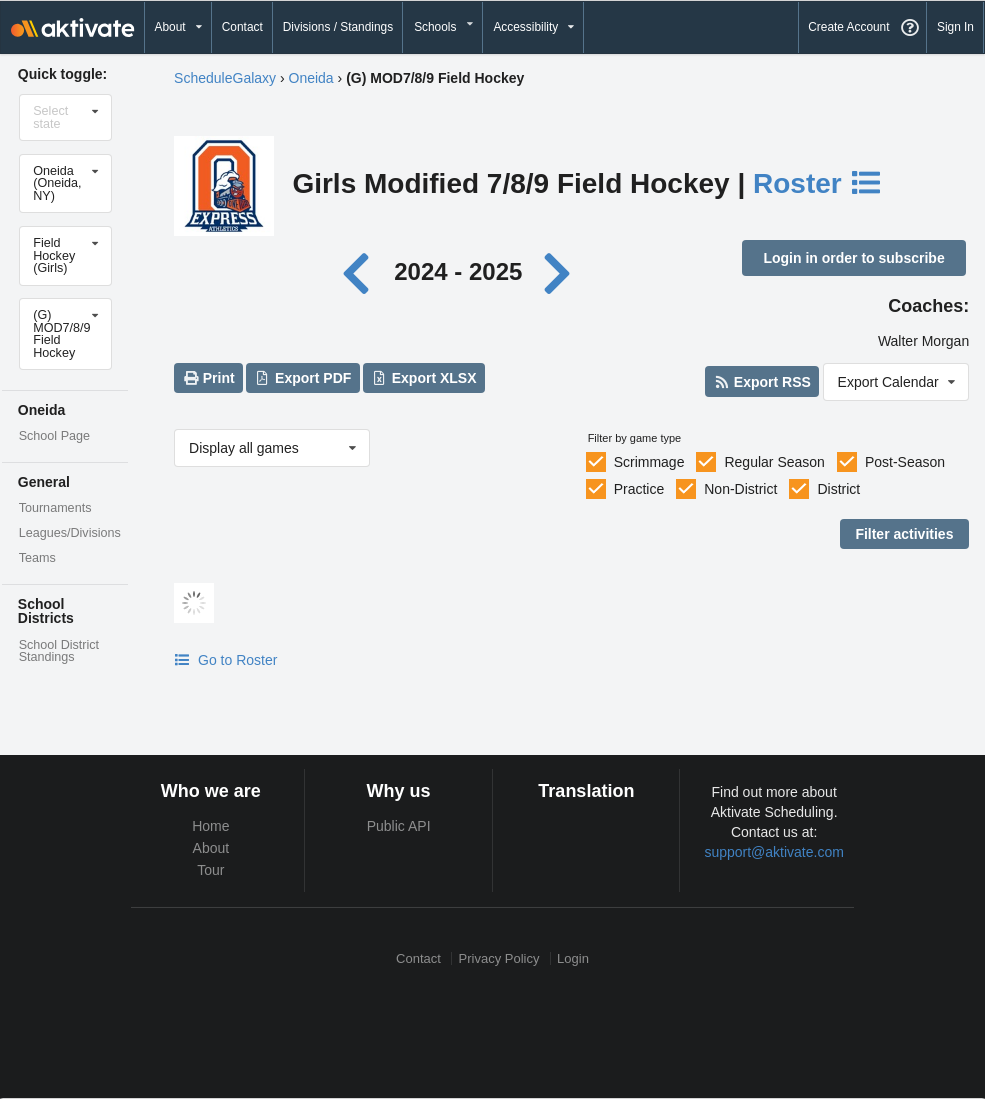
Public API (399, 826)
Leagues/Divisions (70, 533)
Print (208, 378)
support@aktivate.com (774, 852)
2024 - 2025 (458, 271)
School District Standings (59, 651)
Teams (37, 558)
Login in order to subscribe (853, 258)
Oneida (311, 78)
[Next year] (559, 271)
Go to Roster (225, 660)
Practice (639, 489)
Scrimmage (649, 462)
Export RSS (761, 382)
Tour (210, 870)
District (838, 489)
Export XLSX (423, 378)
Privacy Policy (499, 958)
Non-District (740, 489)
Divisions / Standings (338, 27)
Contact (242, 27)
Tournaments (55, 508)
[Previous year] (360, 271)
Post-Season (905, 462)
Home (210, 826)
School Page (54, 436)
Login (573, 958)
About (211, 848)
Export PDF (303, 378)
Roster (818, 183)
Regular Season (774, 462)
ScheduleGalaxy (225, 78)
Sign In (955, 27)
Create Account (848, 27)
